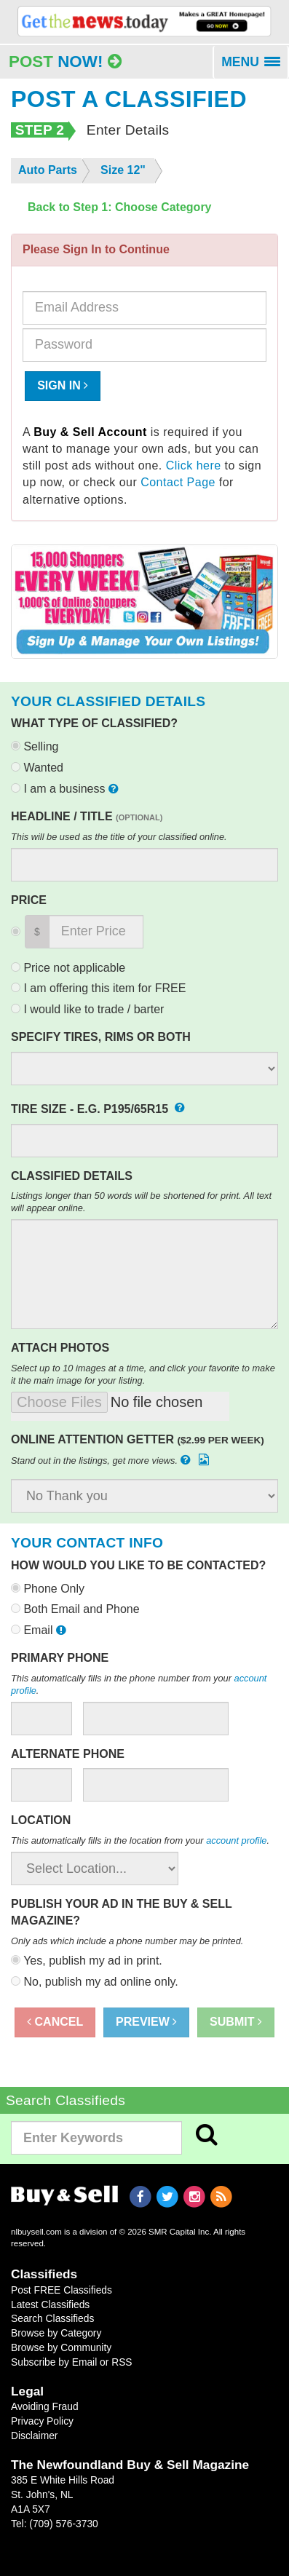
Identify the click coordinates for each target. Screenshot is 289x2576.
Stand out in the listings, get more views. (111, 1460)
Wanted (37, 767)
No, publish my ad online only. (94, 1981)
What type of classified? (94, 723)
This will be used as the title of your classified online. (119, 836)
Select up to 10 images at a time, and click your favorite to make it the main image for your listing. (143, 1374)
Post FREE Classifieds (61, 2290)
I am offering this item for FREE (98, 988)
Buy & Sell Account (90, 432)
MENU (255, 67)
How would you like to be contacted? (138, 1565)
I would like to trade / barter (87, 1009)
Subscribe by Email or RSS (71, 2362)
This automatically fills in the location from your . (140, 1840)
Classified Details (71, 1176)
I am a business (66, 788)
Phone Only (47, 1588)
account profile (236, 1840)
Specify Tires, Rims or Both (101, 1037)
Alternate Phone (67, 1754)
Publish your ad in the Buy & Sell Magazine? (121, 1912)
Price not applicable (68, 968)
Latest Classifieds (50, 2304)
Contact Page (177, 482)
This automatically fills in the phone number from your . (138, 1684)
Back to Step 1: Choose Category (120, 207)
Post (65, 61)
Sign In (62, 385)
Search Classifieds (52, 2318)
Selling (34, 746)
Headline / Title (86, 816)
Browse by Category (56, 2333)
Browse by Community (61, 2347)
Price (29, 900)
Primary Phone (59, 1658)
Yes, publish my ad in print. (86, 1960)
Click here (193, 465)
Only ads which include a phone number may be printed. (127, 1940)
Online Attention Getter (137, 1439)
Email (40, 1630)
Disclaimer (34, 2435)
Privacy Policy (42, 2421)
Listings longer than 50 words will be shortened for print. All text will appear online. (141, 1201)
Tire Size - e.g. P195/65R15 (98, 1105)
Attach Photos (60, 1347)
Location (41, 1820)
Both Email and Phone (75, 1609)
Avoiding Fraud (45, 2406)
